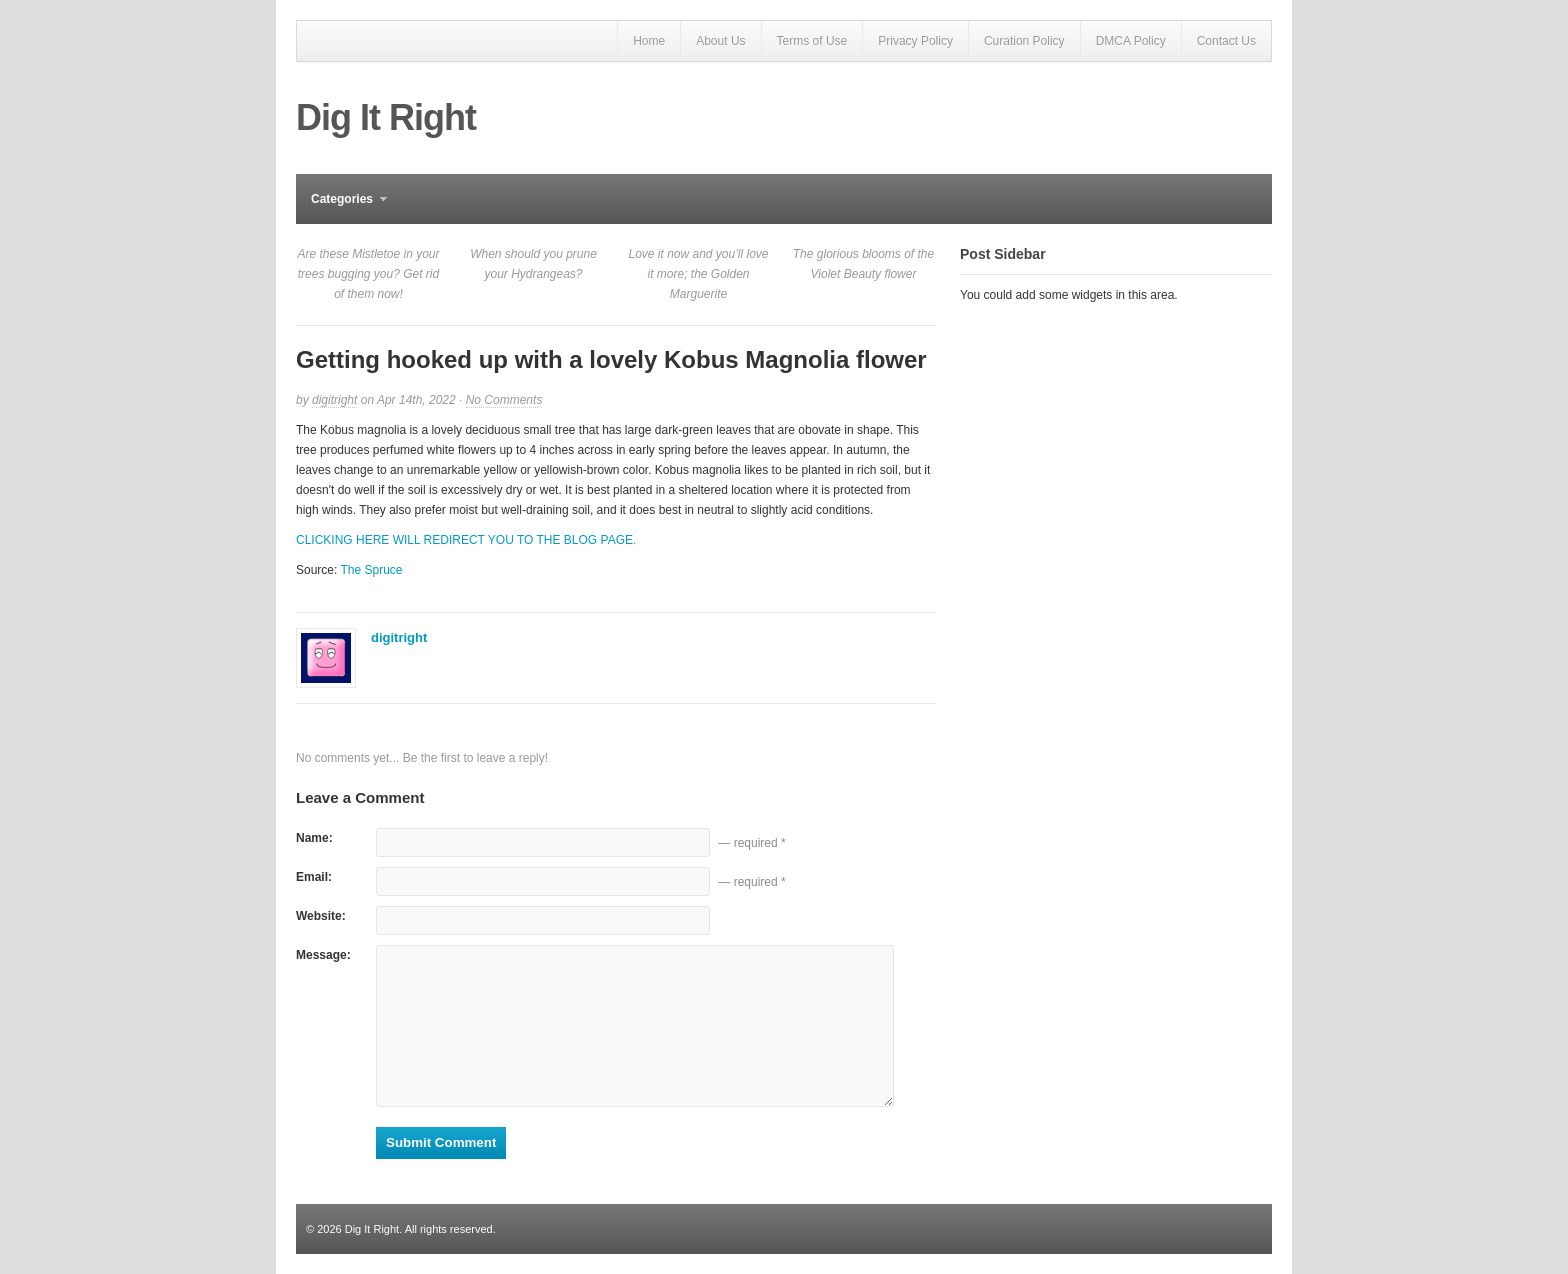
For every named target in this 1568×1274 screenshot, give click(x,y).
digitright (334, 400)
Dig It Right (386, 117)
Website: (321, 916)
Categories (341, 208)
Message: (323, 955)
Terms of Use (812, 41)
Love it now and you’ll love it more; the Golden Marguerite (698, 274)
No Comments (504, 400)
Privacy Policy (915, 41)
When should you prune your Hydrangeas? (533, 264)
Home (649, 41)
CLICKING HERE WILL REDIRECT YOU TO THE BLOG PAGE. (466, 540)
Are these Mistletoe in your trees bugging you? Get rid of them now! (368, 274)
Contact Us (1226, 41)
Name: (314, 838)
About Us (720, 41)
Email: (314, 877)
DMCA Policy (1131, 41)
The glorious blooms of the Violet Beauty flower (863, 264)
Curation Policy (1024, 41)
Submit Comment (441, 1142)
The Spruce (371, 570)
